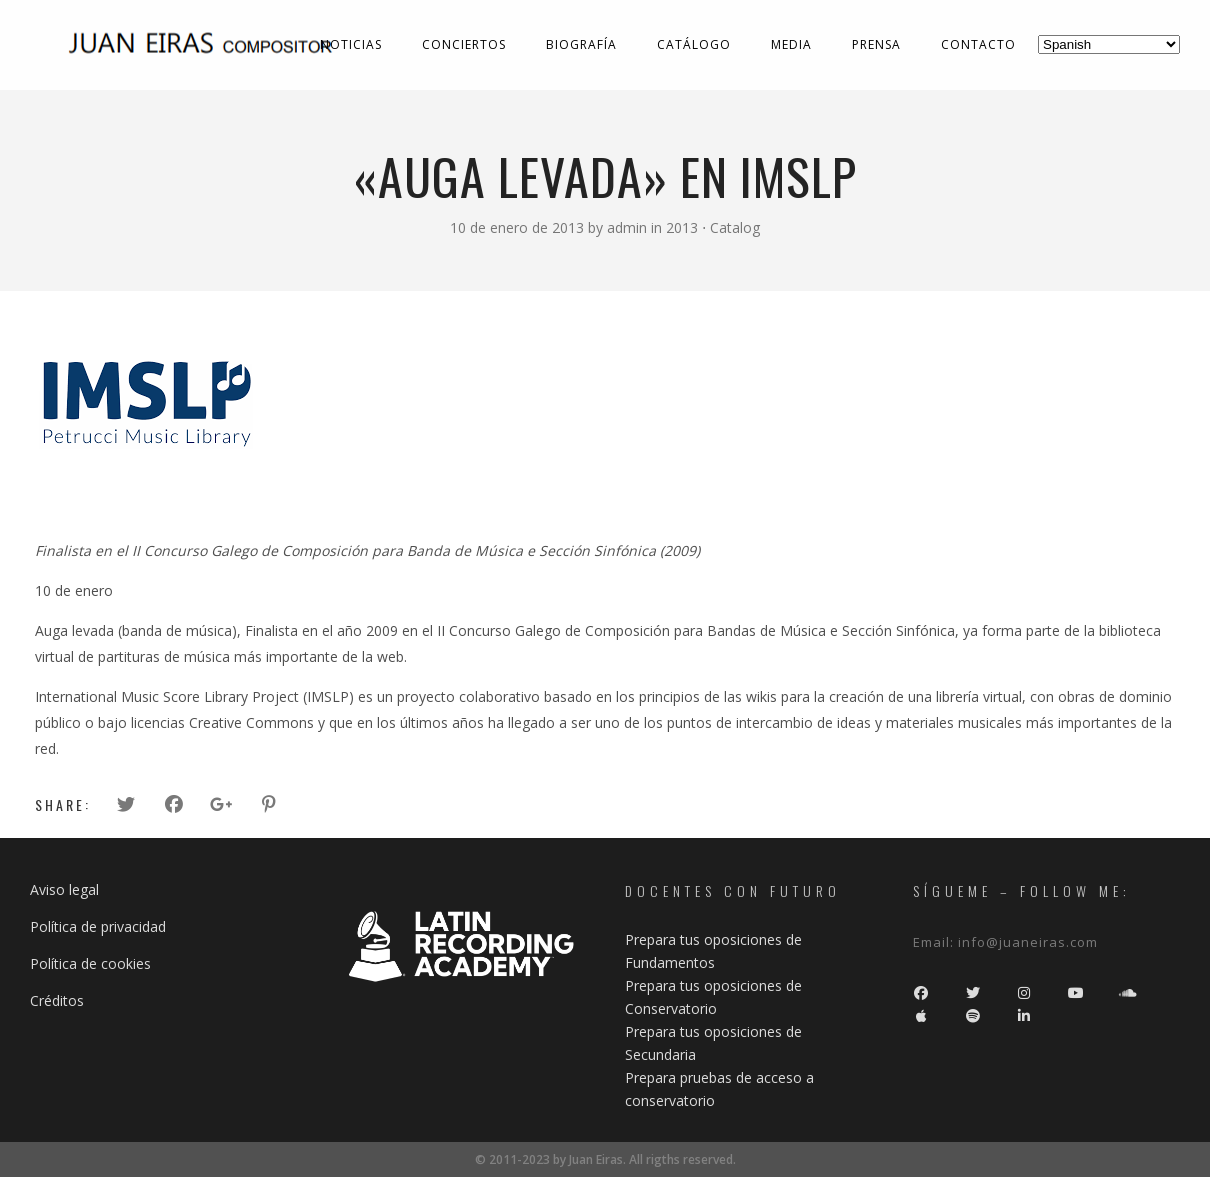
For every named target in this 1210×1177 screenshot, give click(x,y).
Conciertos (464, 44)
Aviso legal (64, 889)
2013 (682, 227)
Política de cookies (90, 963)
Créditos (57, 1000)
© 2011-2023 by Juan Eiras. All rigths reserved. (605, 1159)
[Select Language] (1109, 44)
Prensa (876, 44)
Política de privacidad (98, 926)
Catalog (735, 227)
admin (629, 227)
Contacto (978, 44)
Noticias (351, 44)
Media (791, 44)
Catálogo (694, 44)
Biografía (581, 44)
